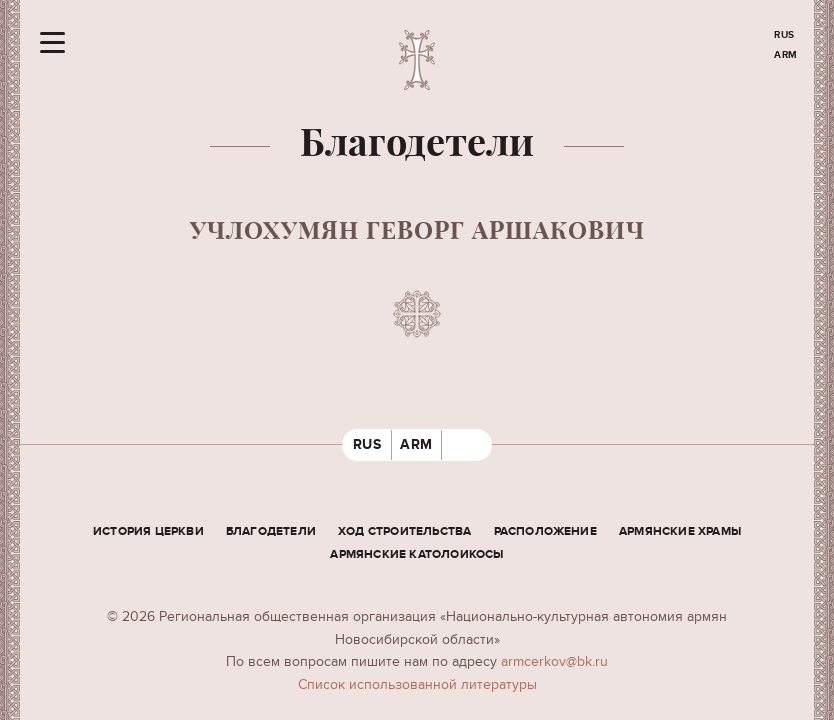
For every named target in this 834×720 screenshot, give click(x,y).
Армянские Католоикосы (416, 554)
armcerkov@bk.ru (554, 661)
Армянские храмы (680, 531)
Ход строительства (404, 531)
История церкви (148, 531)
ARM (786, 55)
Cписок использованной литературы (417, 684)
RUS (784, 35)
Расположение (545, 531)
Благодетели (271, 531)
